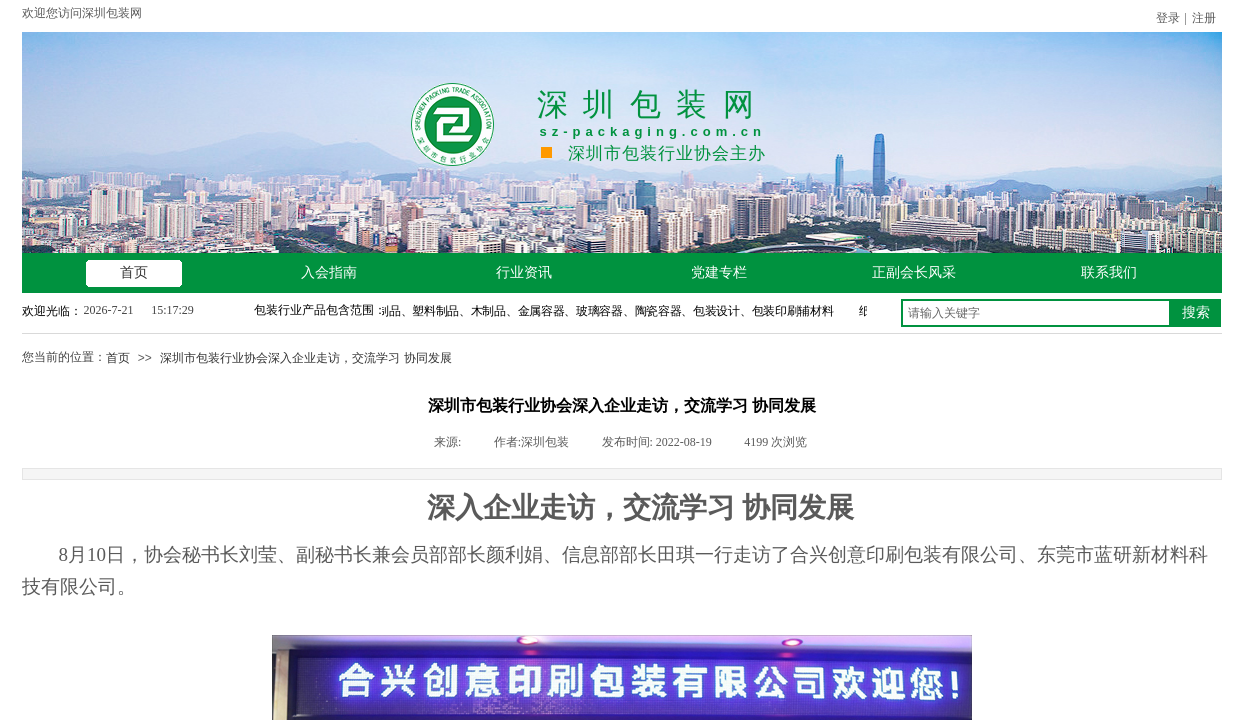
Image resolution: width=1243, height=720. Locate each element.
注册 (1204, 18)
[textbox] (1036, 313)
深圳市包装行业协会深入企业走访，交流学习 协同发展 (305, 358)
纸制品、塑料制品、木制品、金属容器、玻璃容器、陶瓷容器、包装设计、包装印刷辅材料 (602, 311)
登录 (1168, 18)
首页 (118, 358)
